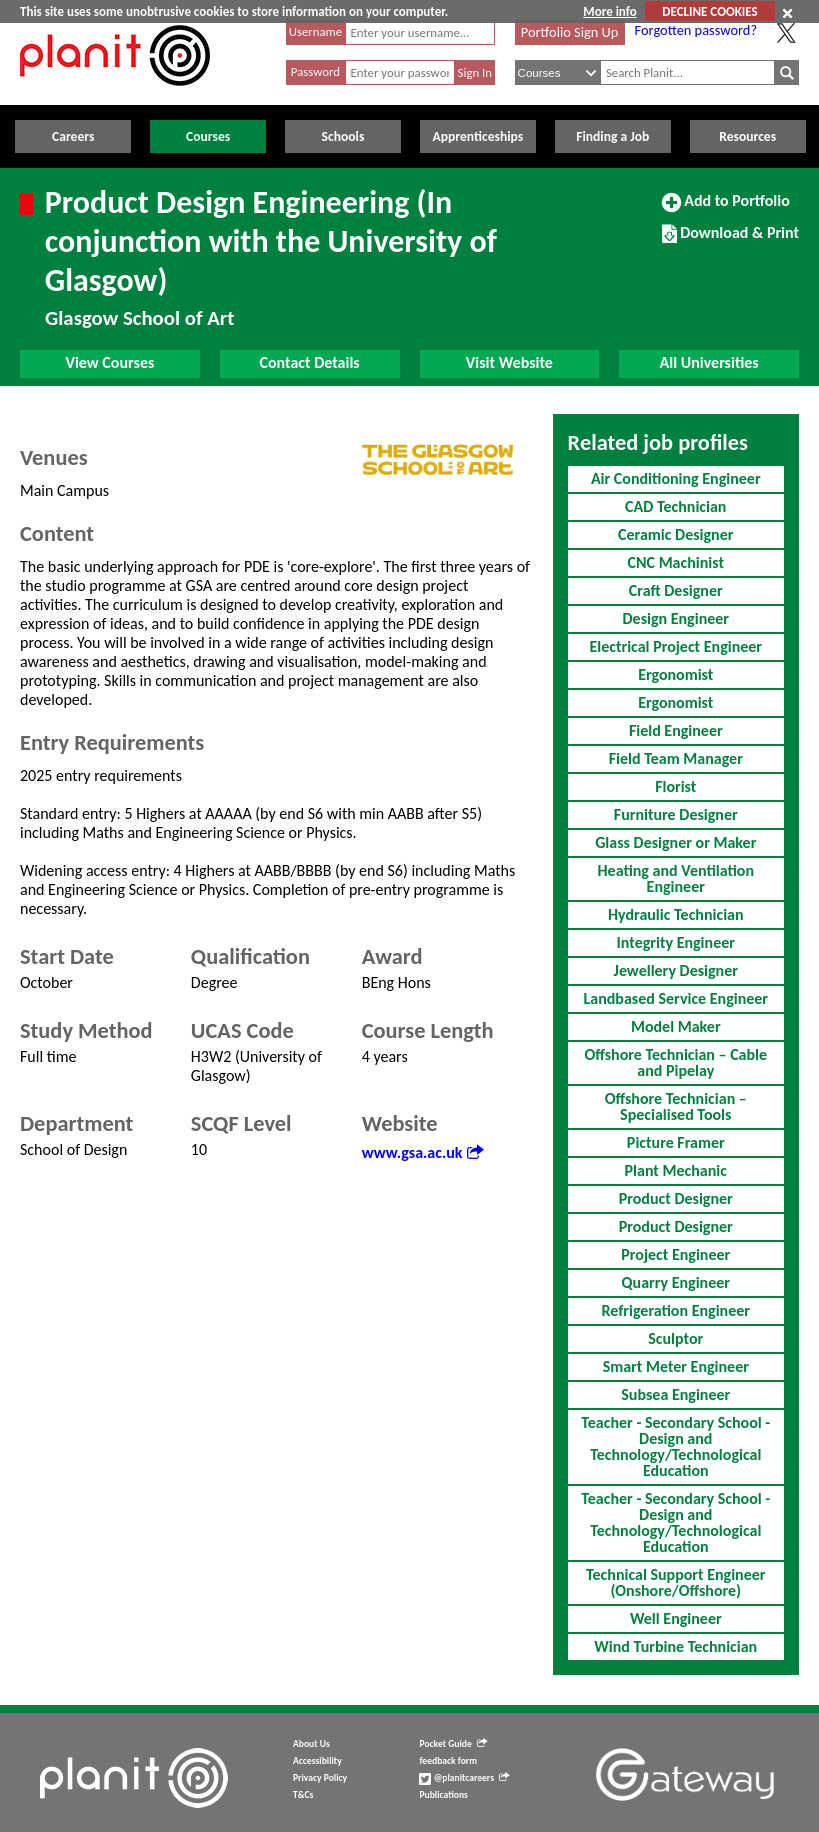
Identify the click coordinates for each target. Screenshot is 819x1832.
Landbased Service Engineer (675, 998)
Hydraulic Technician (676, 914)
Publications (443, 1795)
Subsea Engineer (675, 1394)
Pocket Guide (452, 1744)
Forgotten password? (696, 30)
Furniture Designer (676, 814)
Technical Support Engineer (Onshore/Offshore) (676, 1582)
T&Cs (303, 1795)
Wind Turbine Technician (675, 1646)
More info (609, 11)
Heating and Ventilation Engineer (676, 878)
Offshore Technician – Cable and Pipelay (675, 1062)
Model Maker (676, 1026)
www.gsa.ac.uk (423, 1152)
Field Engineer (676, 730)
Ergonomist (675, 674)
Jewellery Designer (676, 970)
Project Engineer (675, 1254)
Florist (675, 786)
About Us (311, 1744)
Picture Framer (676, 1142)
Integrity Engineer (676, 942)
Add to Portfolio (726, 209)
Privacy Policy (320, 1778)
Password (315, 71)
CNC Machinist (676, 562)
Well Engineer (676, 1618)
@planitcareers (464, 1778)
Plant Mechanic (676, 1170)
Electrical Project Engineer (675, 646)
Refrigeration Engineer (676, 1310)
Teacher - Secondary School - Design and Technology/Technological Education (675, 1446)
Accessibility (317, 1761)
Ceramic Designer (675, 534)
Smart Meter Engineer (676, 1366)
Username (316, 31)
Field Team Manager (676, 758)
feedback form (448, 1761)
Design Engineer (675, 618)
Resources (747, 136)
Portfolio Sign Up (570, 32)
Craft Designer (676, 590)
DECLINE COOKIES (709, 11)
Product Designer (676, 1198)
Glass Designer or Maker (675, 842)
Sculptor (675, 1338)
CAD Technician (675, 506)
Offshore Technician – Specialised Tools (676, 1106)
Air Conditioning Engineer (676, 478)
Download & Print (730, 241)
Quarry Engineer (676, 1282)
